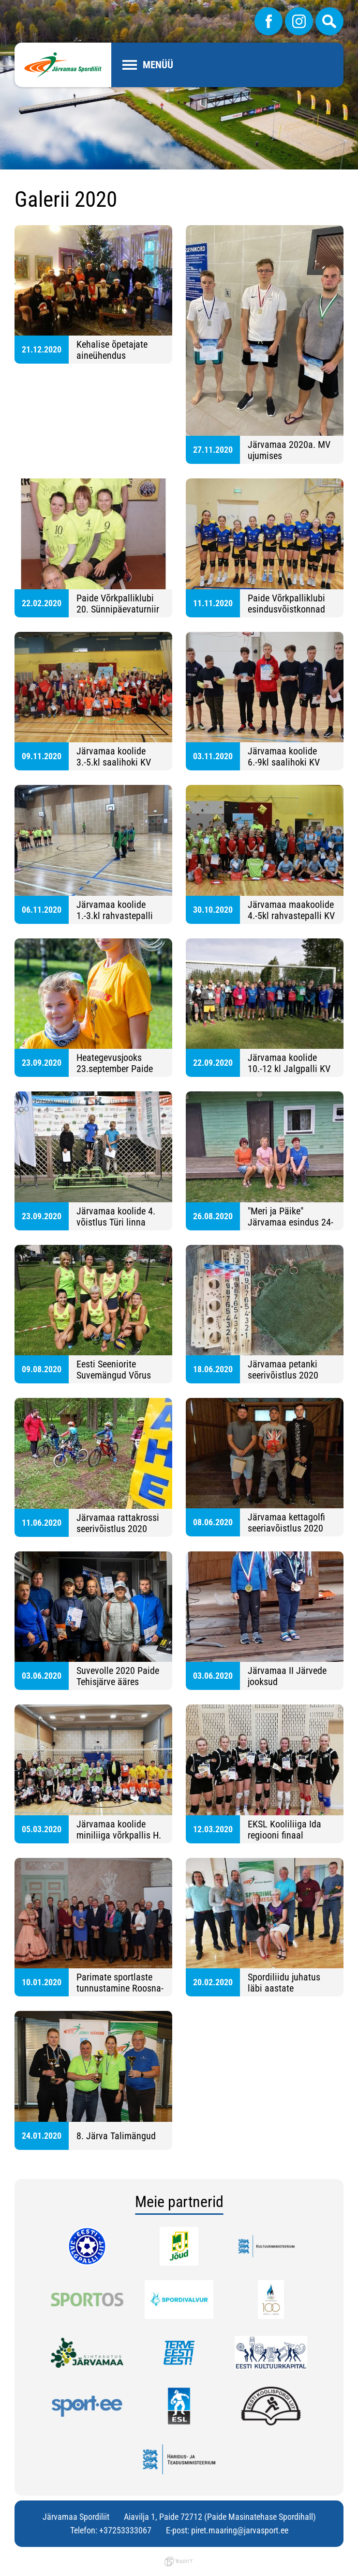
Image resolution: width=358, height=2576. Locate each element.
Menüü (158, 65)
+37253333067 (125, 2530)
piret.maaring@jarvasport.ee (239, 2530)
